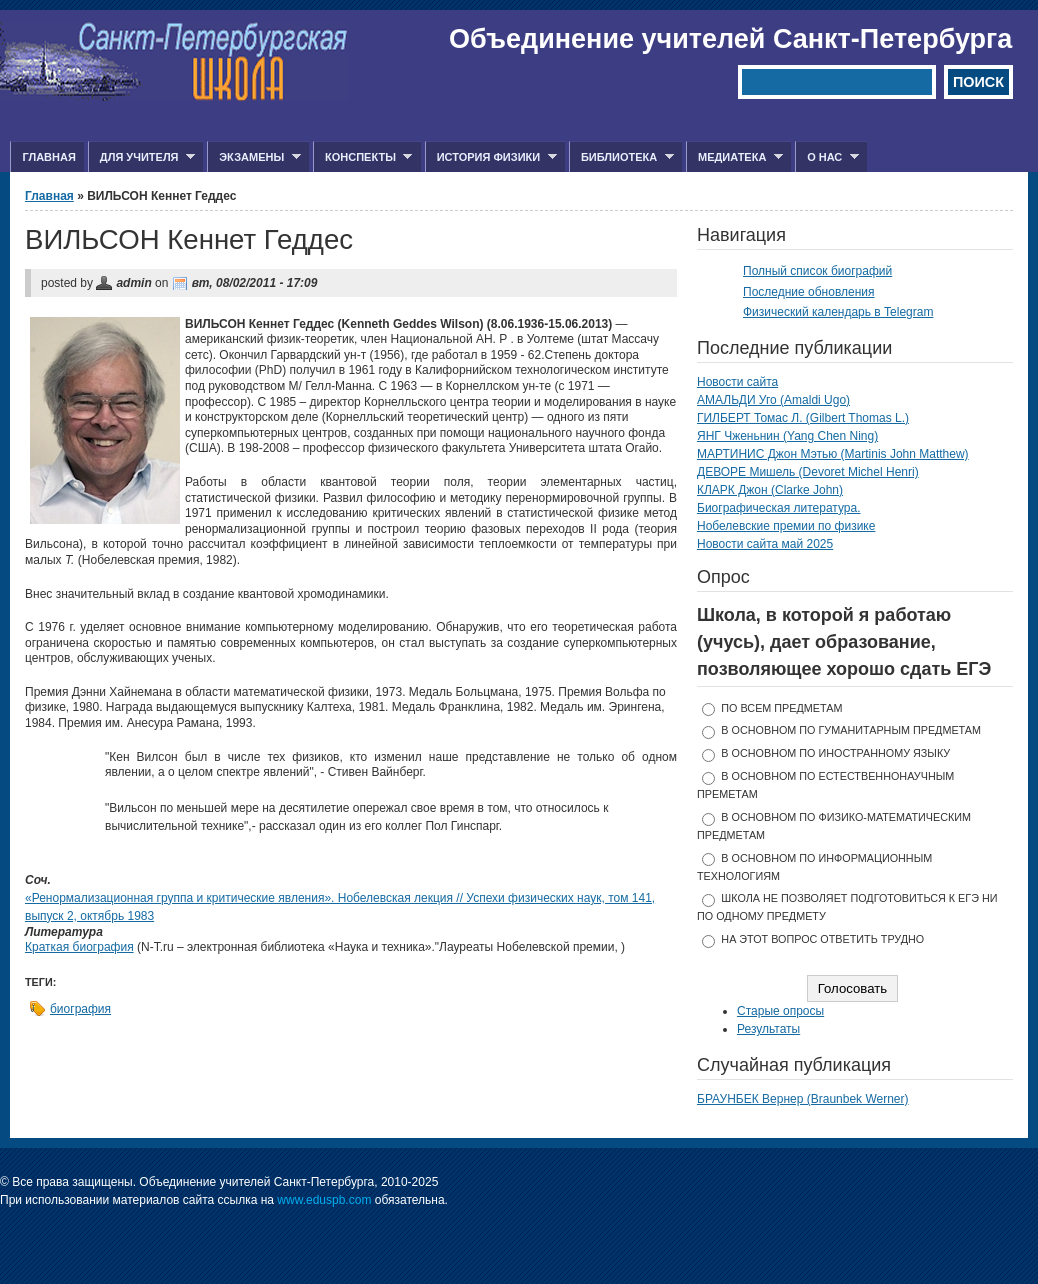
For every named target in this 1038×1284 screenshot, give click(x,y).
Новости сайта (737, 382)
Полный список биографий (817, 271)
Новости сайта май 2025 (765, 544)
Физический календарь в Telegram (838, 312)
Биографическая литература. (779, 508)
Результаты (768, 1029)
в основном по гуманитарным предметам (851, 730)
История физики (491, 157)
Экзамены (254, 157)
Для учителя (141, 157)
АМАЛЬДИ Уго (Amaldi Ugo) (773, 400)
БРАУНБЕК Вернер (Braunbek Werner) (803, 1099)
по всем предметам (781, 708)
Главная (48, 157)
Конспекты (362, 157)
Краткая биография (79, 947)
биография (80, 1009)
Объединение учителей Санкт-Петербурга (730, 39)
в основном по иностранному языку (835, 753)
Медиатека (734, 157)
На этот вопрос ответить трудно (822, 939)
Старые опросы (780, 1011)
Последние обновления (809, 292)
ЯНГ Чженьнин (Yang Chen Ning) (787, 436)
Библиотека (621, 157)
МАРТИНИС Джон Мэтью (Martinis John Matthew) (833, 454)
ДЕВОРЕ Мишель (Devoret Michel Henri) (808, 472)
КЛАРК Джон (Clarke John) (770, 490)
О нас (827, 157)
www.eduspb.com (324, 1200)
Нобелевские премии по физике (786, 526)
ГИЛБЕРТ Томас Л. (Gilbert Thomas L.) (803, 418)
